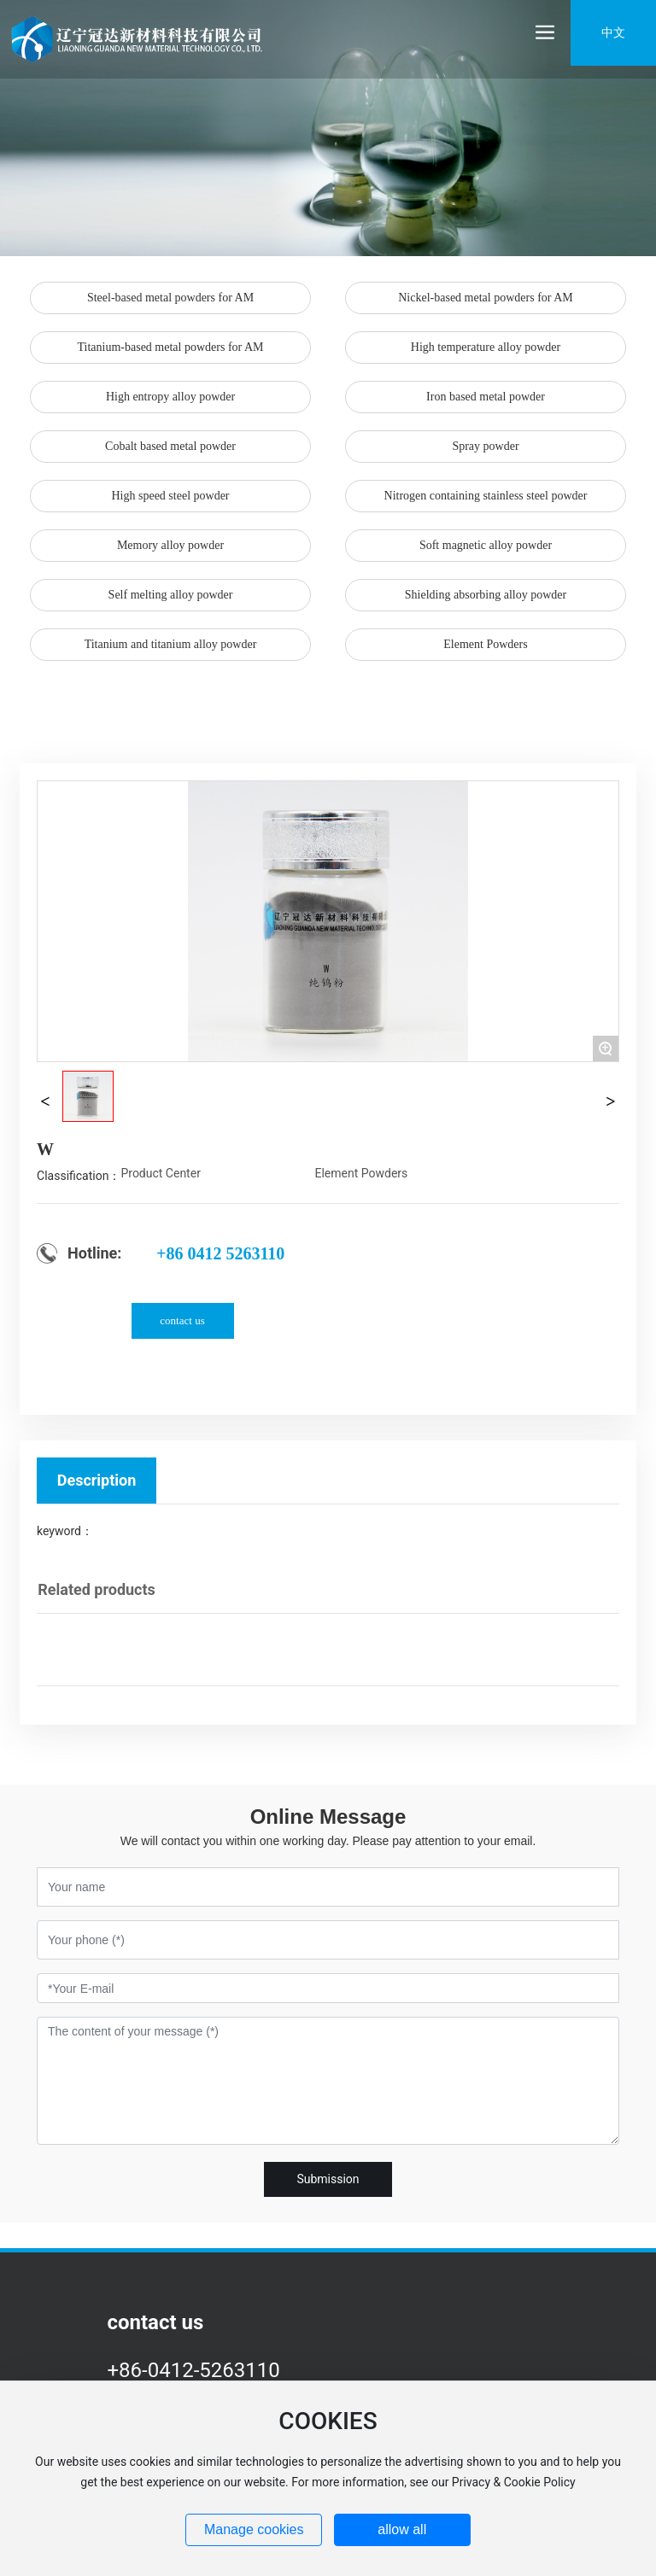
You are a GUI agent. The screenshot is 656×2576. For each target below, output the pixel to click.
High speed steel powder (170, 495)
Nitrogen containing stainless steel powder (486, 495)
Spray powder (485, 446)
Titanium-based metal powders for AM (170, 347)
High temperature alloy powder (485, 347)
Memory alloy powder (170, 545)
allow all (402, 2529)
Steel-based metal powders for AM (170, 297)
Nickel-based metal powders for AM (485, 297)
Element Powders (485, 644)
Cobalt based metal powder (170, 446)
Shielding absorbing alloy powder (485, 594)
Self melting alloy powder (170, 594)
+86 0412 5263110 (220, 1253)
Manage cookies (254, 2529)
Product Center (160, 1173)
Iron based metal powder (485, 396)
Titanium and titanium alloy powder (171, 644)
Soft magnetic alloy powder (485, 545)
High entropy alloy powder (170, 396)
